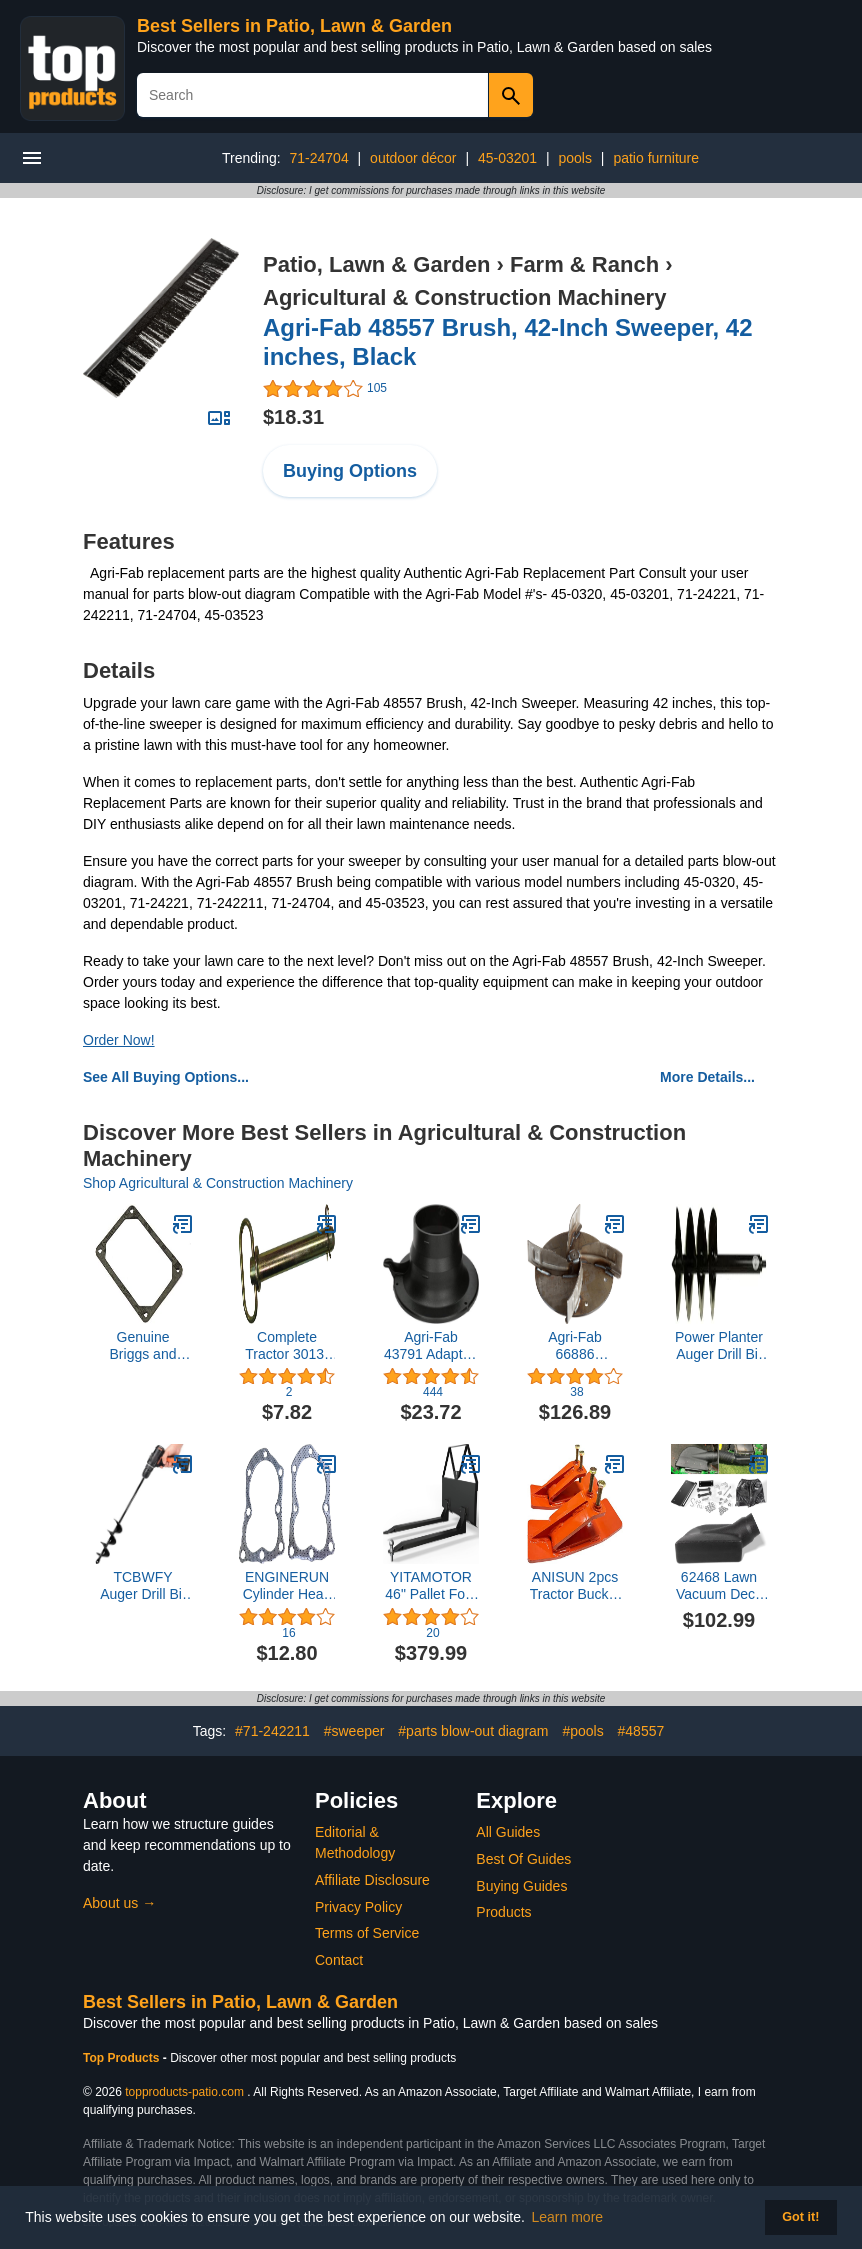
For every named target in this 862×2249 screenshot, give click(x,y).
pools (575, 158)
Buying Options (350, 471)
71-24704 (319, 158)
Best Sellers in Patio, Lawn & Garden (294, 26)
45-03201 (507, 158)
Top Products (123, 2058)
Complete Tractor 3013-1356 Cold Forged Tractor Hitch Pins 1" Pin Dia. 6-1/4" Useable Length (287, 1346)
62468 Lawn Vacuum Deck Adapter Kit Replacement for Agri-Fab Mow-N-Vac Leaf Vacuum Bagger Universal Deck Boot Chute (719, 1586)
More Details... (707, 1077)
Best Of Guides (523, 1859)
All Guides (508, 1832)
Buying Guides (521, 1886)
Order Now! (119, 1040)
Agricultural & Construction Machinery (464, 297)
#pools (582, 1731)
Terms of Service (367, 1933)
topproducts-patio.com (184, 2092)
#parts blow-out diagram (473, 1731)
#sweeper (354, 1731)
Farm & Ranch (584, 264)
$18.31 (293, 417)
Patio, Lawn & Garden (376, 264)
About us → (119, 1903)
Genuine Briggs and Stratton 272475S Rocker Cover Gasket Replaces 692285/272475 (143, 1346)
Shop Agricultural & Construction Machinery (218, 1183)
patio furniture (656, 158)
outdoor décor (413, 158)
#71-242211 (272, 1731)
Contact (339, 1960)
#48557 (641, 1731)
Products (503, 1912)
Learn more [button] (568, 2217)
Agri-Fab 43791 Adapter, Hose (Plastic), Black (431, 1346)
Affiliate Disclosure (372, 1880)
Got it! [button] (800, 2217)
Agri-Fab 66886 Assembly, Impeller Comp (574, 1346)
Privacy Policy (358, 1907)
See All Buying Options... (166, 1077)
